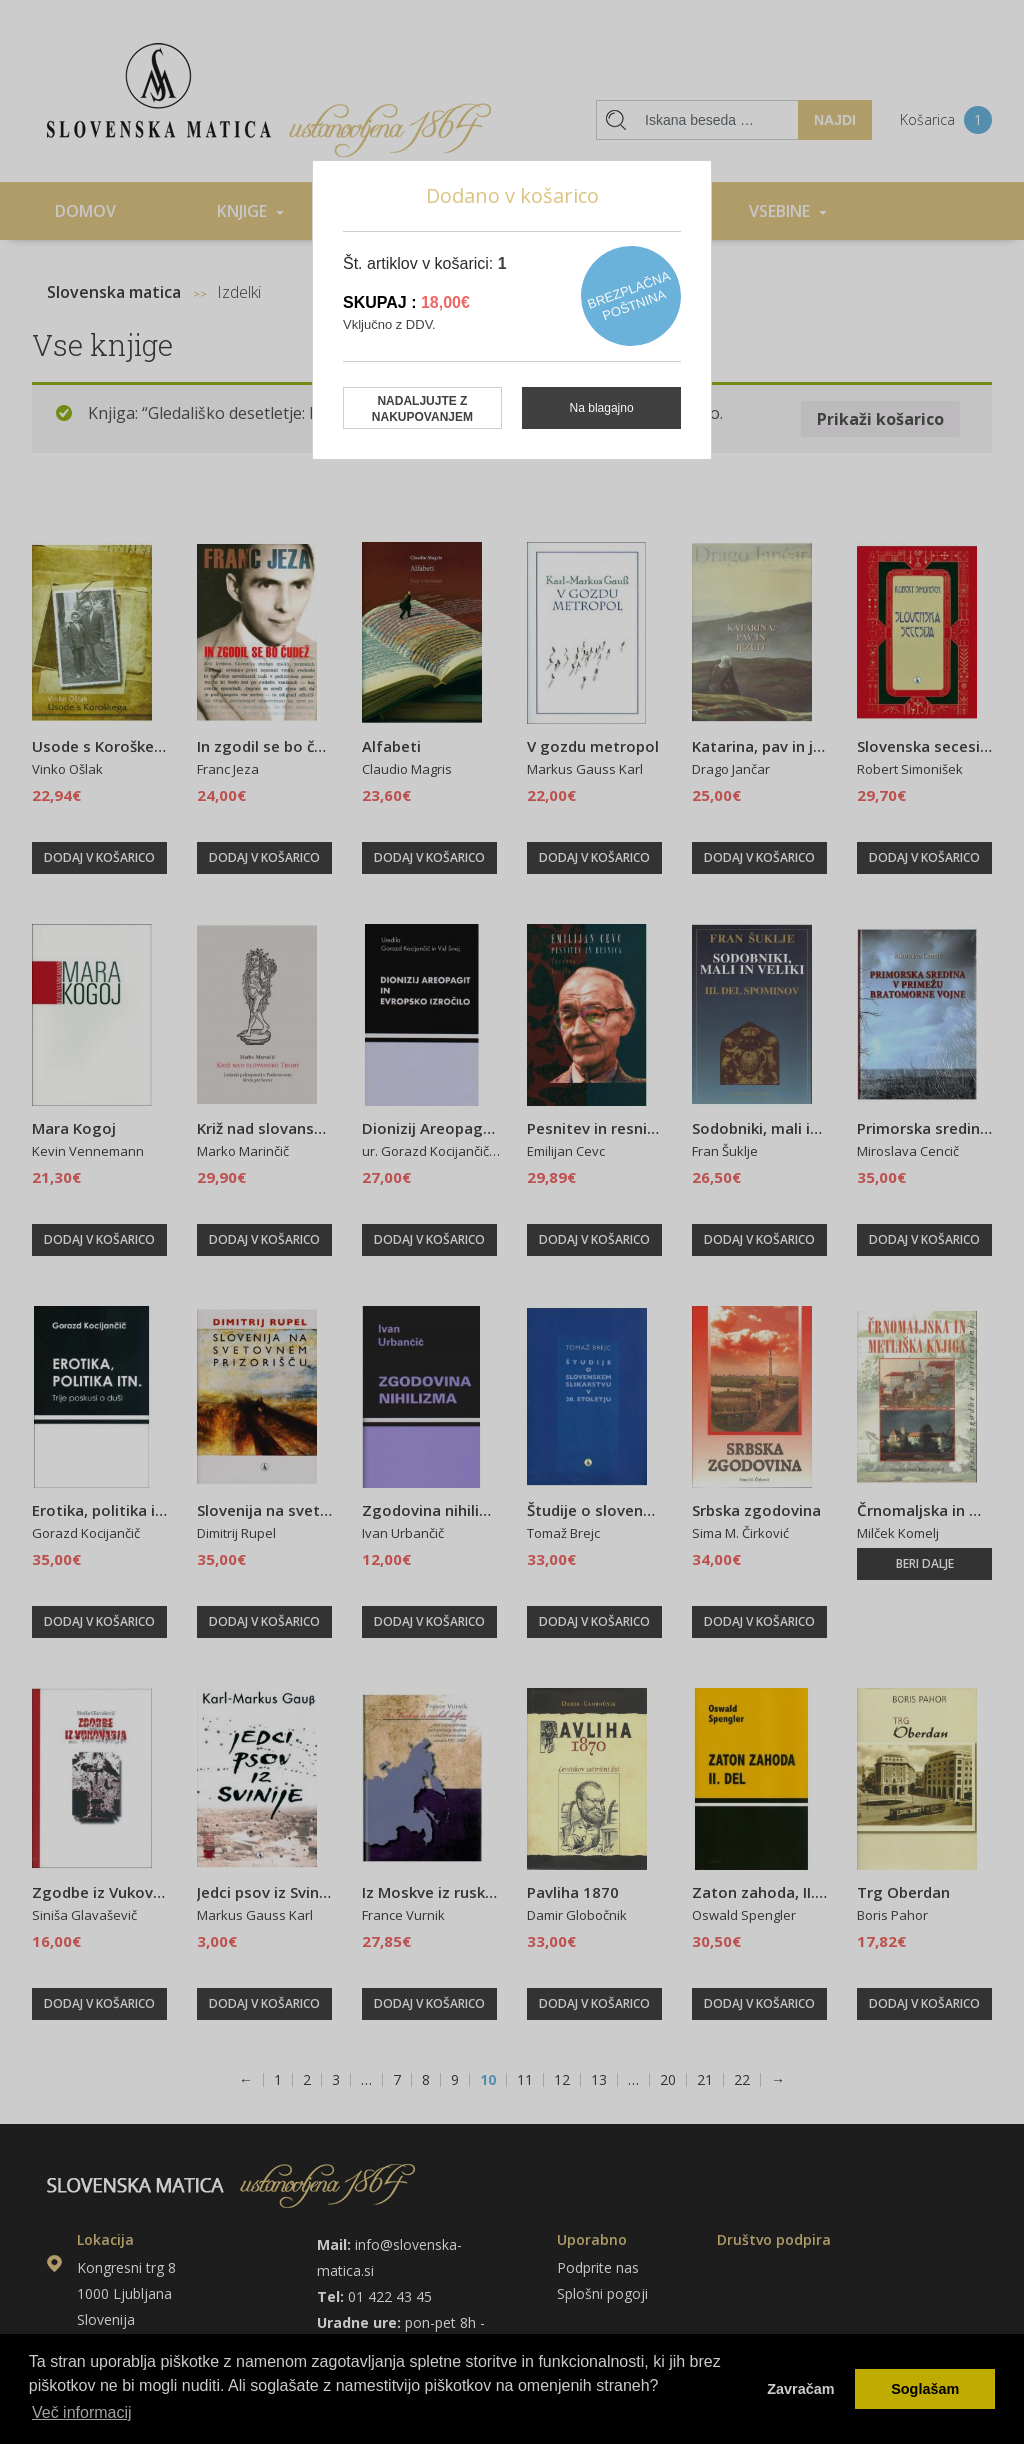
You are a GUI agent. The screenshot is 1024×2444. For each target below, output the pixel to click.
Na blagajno (602, 408)
